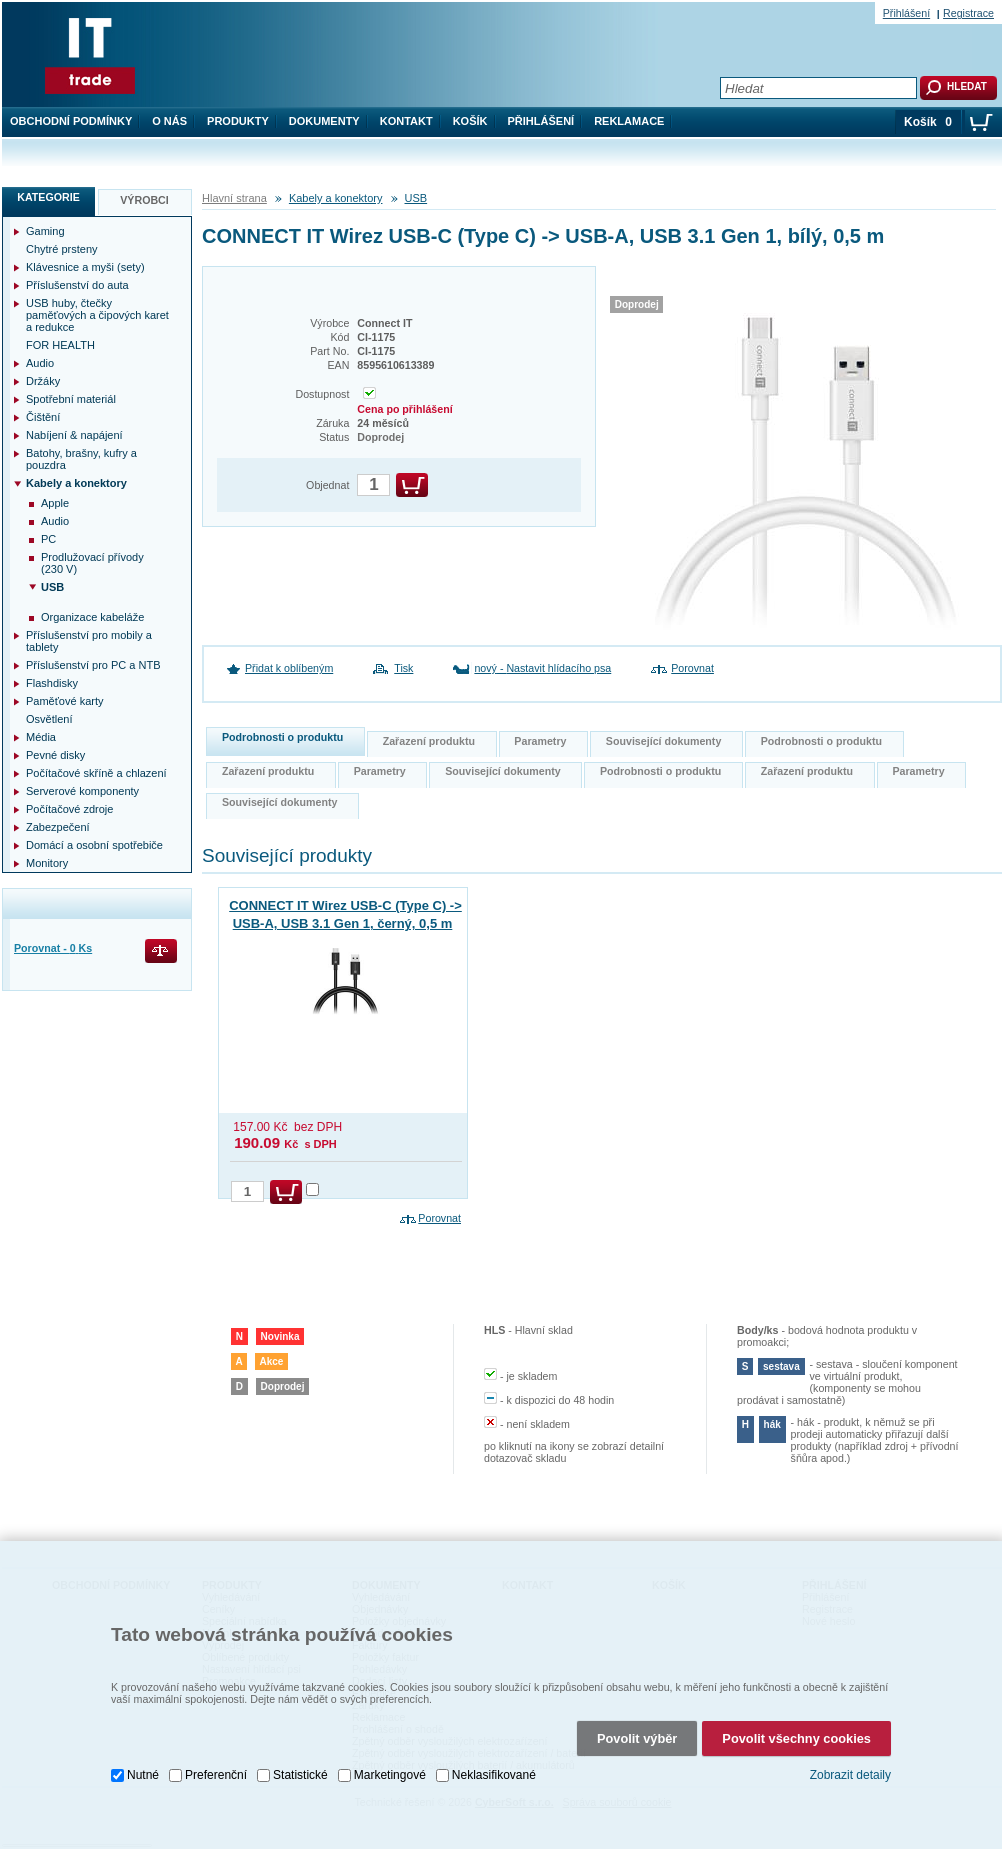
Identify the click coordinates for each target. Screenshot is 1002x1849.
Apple (55, 503)
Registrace (968, 13)
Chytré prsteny (62, 249)
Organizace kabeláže (92, 617)
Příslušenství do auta (77, 285)
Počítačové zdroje (69, 809)
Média (41, 737)
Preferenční (216, 1775)
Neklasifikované (494, 1775)
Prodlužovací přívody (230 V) (92, 563)
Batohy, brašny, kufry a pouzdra (81, 459)
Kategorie (48, 197)
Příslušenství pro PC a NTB (93, 665)
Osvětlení (49, 719)
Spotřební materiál (71, 399)
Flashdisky (52, 683)
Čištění (43, 417)
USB (416, 198)
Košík (470, 121)
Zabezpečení (58, 827)
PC (48, 539)
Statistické (300, 1775)
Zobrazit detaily (850, 1775)
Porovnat (692, 668)
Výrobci (144, 200)
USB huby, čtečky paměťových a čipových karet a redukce (97, 315)
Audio (40, 363)
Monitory (47, 863)
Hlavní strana (234, 198)
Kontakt (406, 121)
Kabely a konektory (336, 198)
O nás (169, 121)
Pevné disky (55, 755)
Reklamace (629, 121)
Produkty (238, 121)
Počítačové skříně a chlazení (96, 773)
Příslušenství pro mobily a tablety (89, 641)
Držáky (43, 381)
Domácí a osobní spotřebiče (94, 845)
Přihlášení (541, 121)
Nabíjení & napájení (74, 435)
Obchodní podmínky (71, 121)
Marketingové (390, 1775)
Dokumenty (324, 121)
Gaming (45, 231)
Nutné (143, 1775)
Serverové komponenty (82, 791)
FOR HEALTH (60, 345)
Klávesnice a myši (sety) (85, 267)
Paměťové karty (65, 701)
